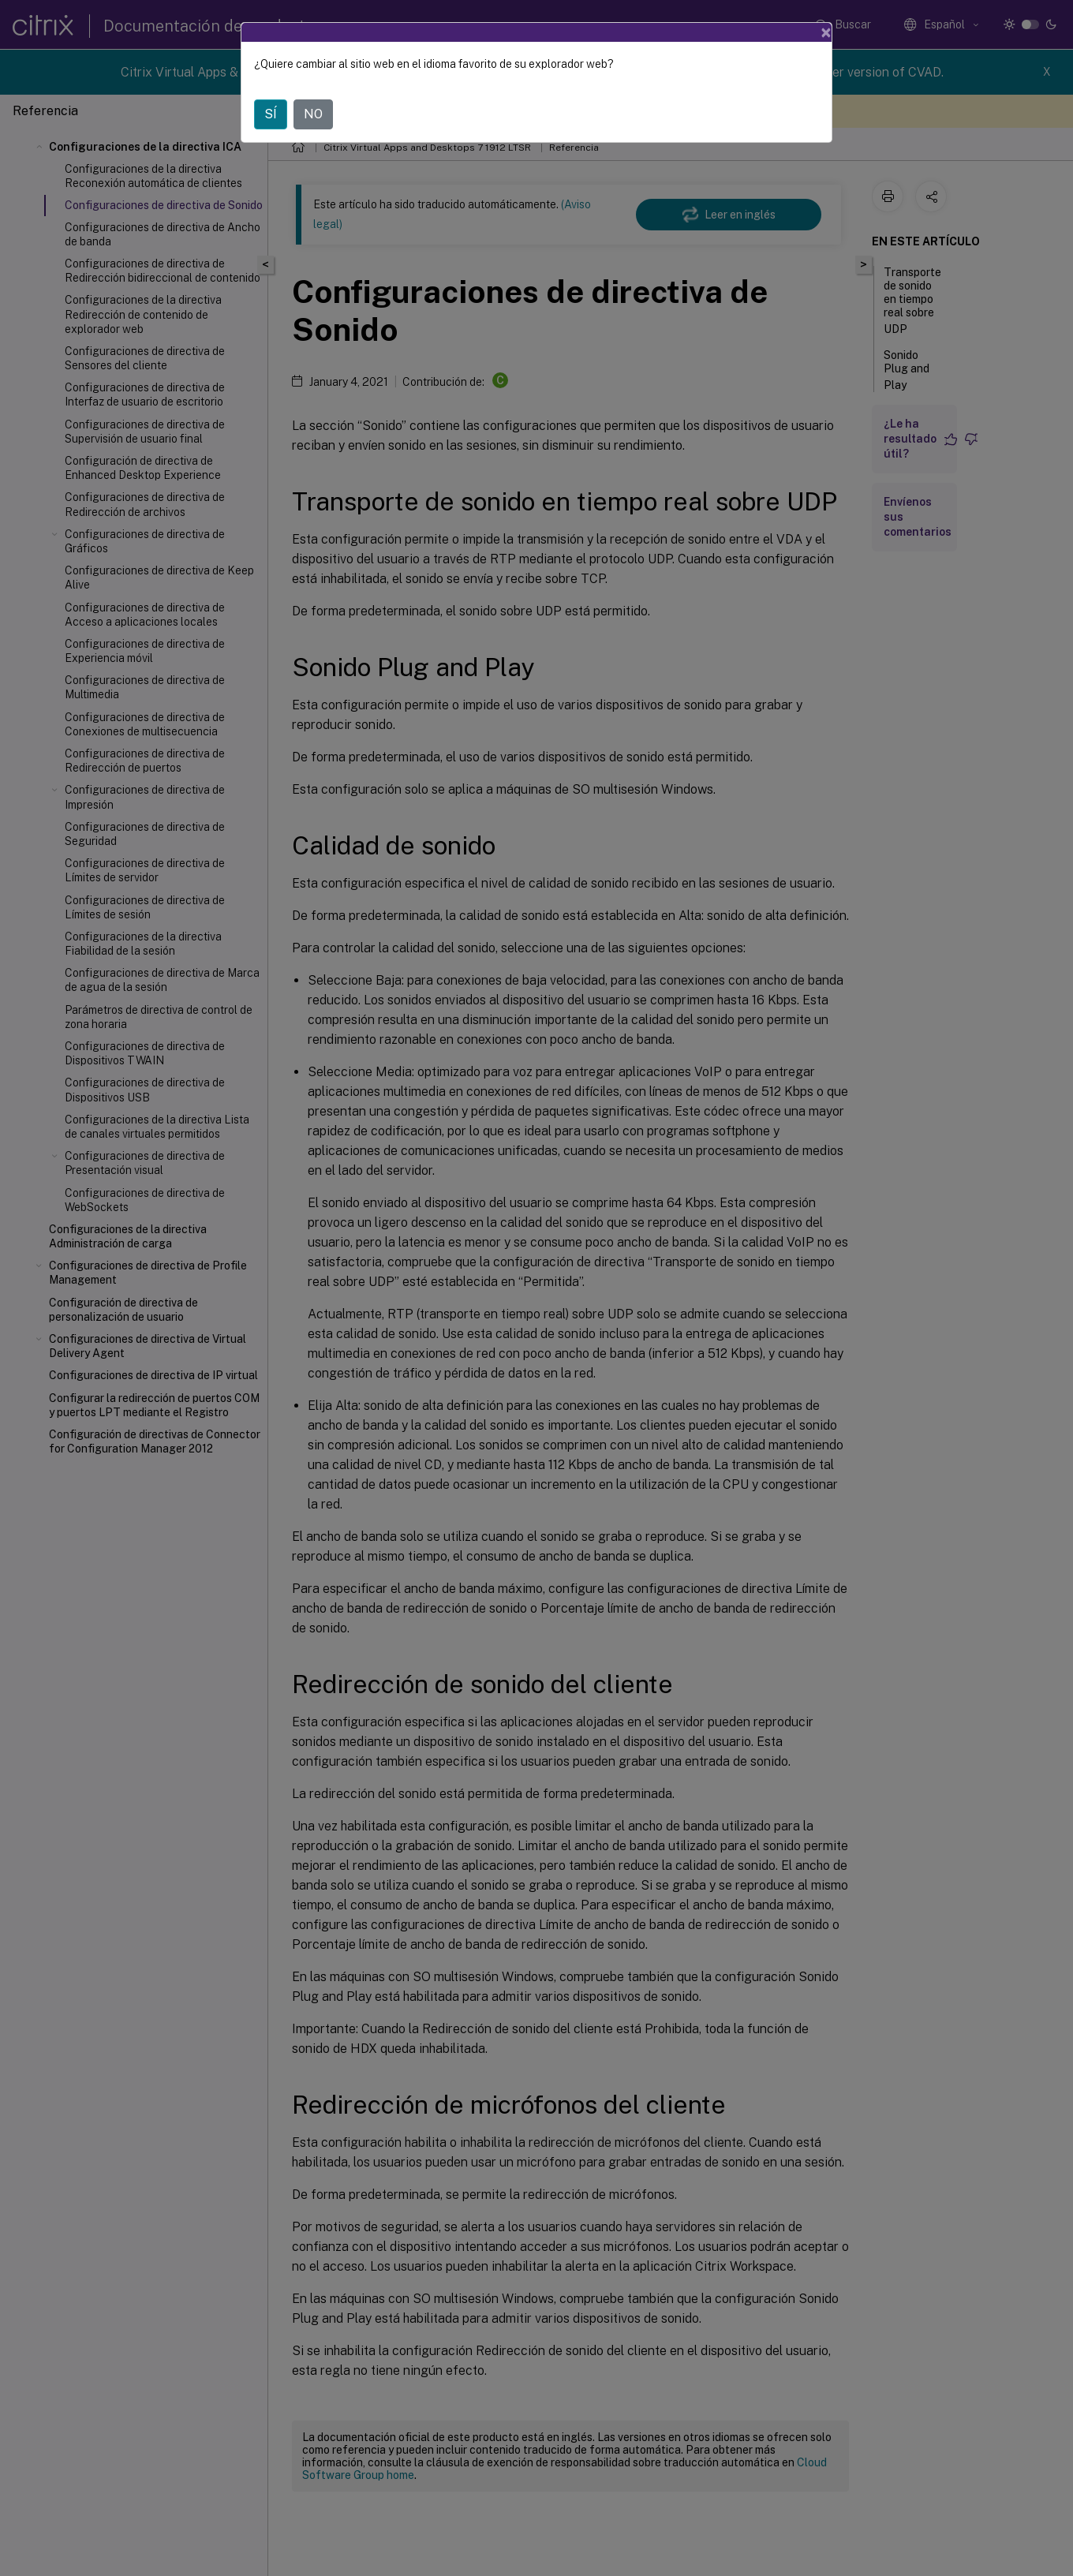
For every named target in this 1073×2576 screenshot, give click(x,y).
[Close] (826, 32)
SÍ (270, 114)
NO (313, 114)
